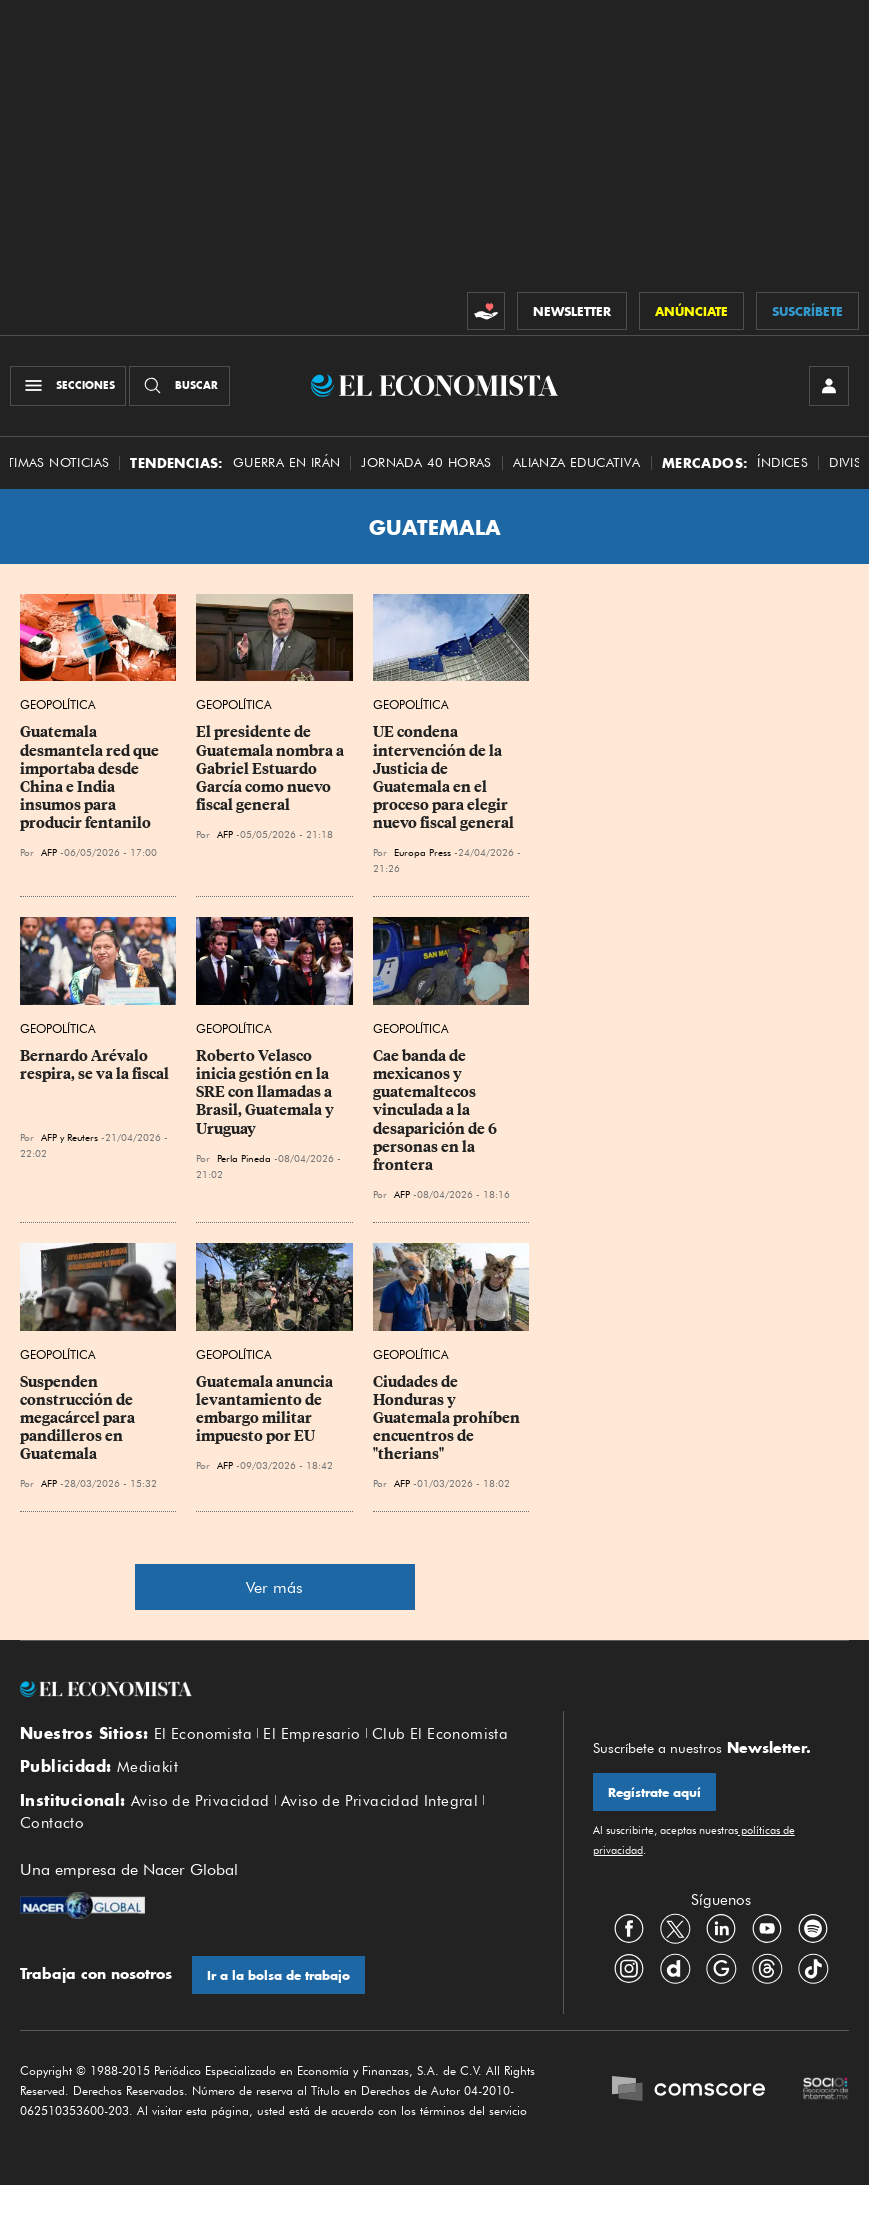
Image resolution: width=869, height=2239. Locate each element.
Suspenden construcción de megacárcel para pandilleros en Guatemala (79, 1418)
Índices (782, 462)
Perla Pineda (244, 1158)
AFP (49, 853)
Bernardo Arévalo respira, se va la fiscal (94, 1065)
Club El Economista (440, 1734)
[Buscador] (179, 386)
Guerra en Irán (287, 462)
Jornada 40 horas (426, 462)
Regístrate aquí (654, 1793)
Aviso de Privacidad (200, 1801)
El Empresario (311, 1734)
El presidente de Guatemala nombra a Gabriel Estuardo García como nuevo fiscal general (271, 769)
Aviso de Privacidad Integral (379, 1801)
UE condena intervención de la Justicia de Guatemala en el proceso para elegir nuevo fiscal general (443, 778)
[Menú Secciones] (68, 386)
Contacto (52, 1824)
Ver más (274, 1588)
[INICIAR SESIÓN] (829, 386)
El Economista (203, 1734)
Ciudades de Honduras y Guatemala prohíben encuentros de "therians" (448, 1418)
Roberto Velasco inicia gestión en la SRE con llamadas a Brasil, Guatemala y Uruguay (266, 1092)
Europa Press (422, 853)
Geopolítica (58, 705)
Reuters (82, 1137)
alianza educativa (577, 462)
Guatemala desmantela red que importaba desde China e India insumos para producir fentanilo (91, 778)
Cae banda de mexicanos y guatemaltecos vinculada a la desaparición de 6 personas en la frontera (436, 1110)
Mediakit (147, 1768)
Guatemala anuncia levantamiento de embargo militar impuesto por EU (266, 1409)
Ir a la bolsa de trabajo (278, 1975)
